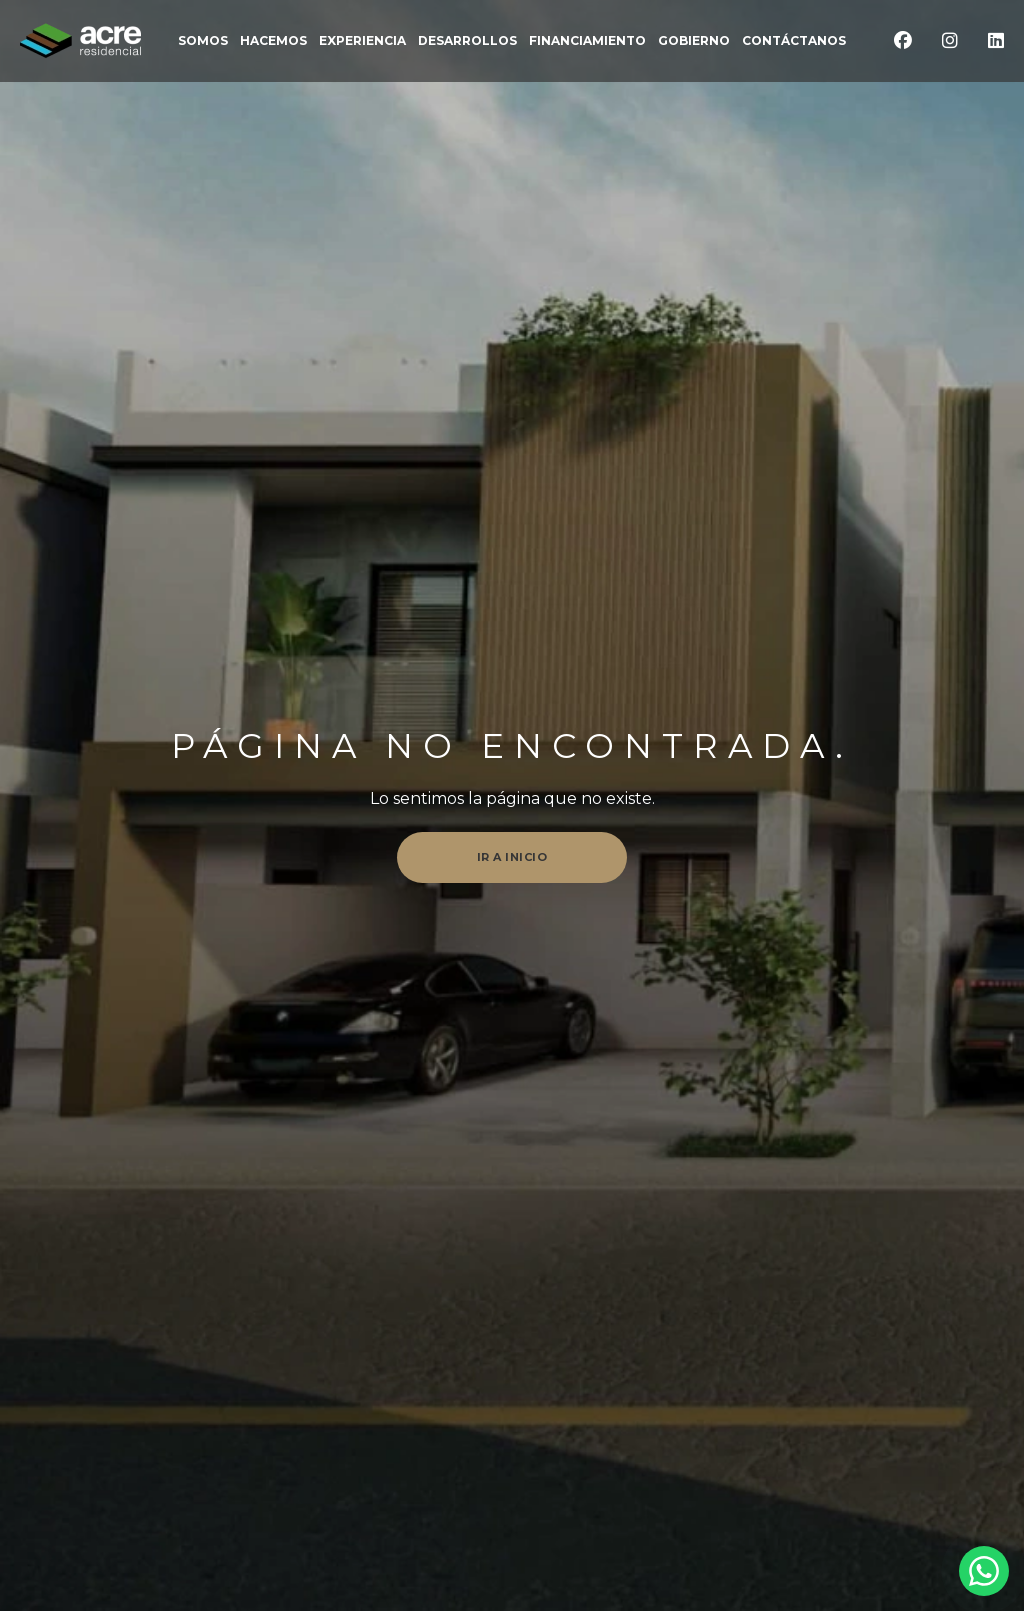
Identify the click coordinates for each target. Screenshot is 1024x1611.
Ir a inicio (512, 857)
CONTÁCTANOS (794, 41)
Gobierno (694, 41)
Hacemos (273, 41)
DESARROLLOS (467, 41)
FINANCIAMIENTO (587, 41)
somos (203, 41)
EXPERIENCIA (362, 41)
